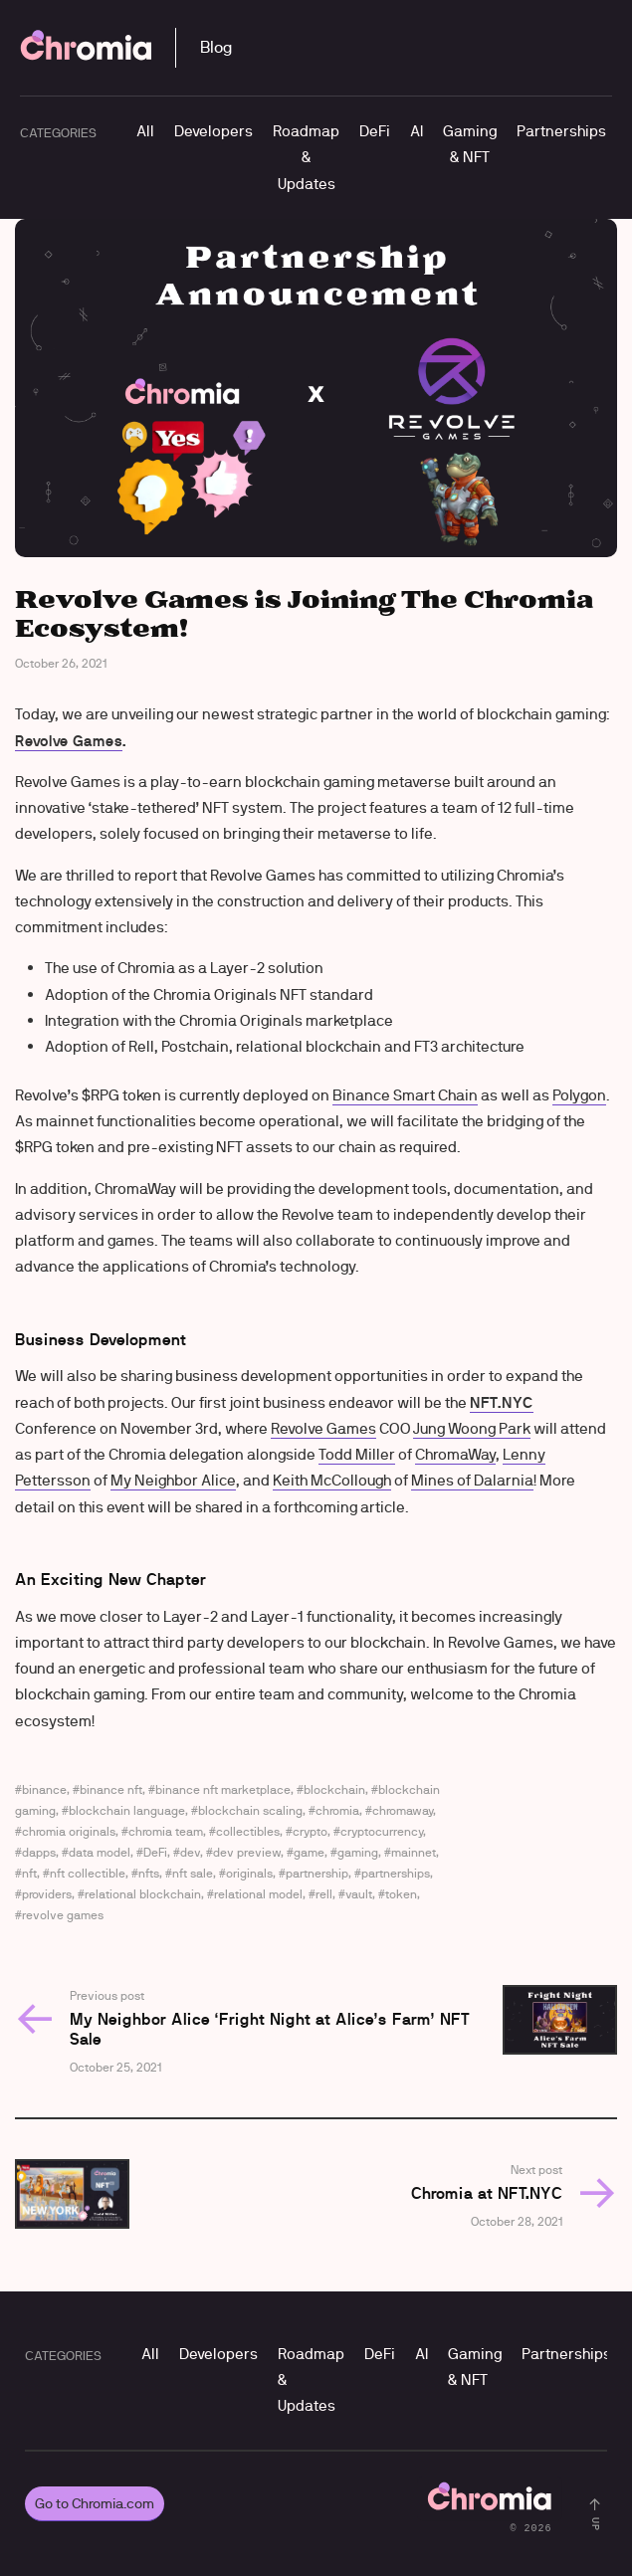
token (401, 1893)
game (309, 1852)
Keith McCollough (332, 1480)
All (145, 130)
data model (99, 1852)
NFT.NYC (501, 1403)
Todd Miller (356, 1454)
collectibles (248, 1831)
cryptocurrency (381, 1831)
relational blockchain (143, 1893)
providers (47, 1893)
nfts (148, 1873)
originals (249, 1873)
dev (190, 1852)
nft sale (192, 1873)
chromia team (165, 1831)
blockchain (334, 1789)
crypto (310, 1831)
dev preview (247, 1852)
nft (29, 1873)
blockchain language (127, 1810)
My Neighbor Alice (173, 1480)
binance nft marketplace (223, 1789)
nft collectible (87, 1873)
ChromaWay (455, 1454)
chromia (337, 1810)
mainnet (413, 1852)
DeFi (374, 130)
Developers (213, 130)
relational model (258, 1893)
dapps (39, 1852)
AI (416, 130)
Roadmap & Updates (306, 157)
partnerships (395, 1873)
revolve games (63, 1914)
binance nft (111, 1789)
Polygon (579, 1095)
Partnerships (561, 130)
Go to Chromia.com (94, 2503)
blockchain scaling (250, 1810)
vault (358, 1893)
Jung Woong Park (471, 1428)
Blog (216, 47)
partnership (317, 1873)
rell (324, 1893)
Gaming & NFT (470, 143)
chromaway (402, 1810)
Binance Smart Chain (405, 1095)
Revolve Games (323, 1428)
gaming (357, 1852)
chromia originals (68, 1831)
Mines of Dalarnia (472, 1480)
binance (44, 1789)
